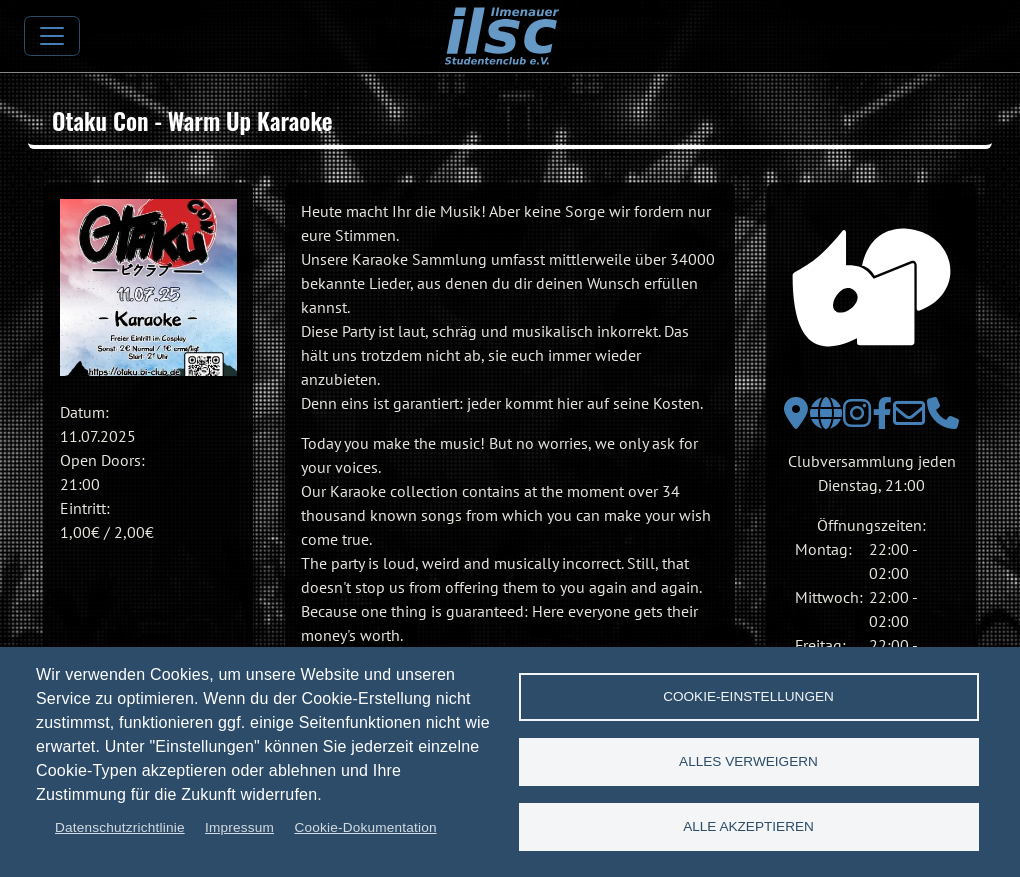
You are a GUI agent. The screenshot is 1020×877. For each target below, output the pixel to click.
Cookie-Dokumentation (365, 827)
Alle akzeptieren (748, 826)
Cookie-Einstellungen (748, 696)
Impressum (239, 827)
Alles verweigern (748, 761)
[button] (148, 287)
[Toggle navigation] (52, 36)
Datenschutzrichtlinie (120, 827)
